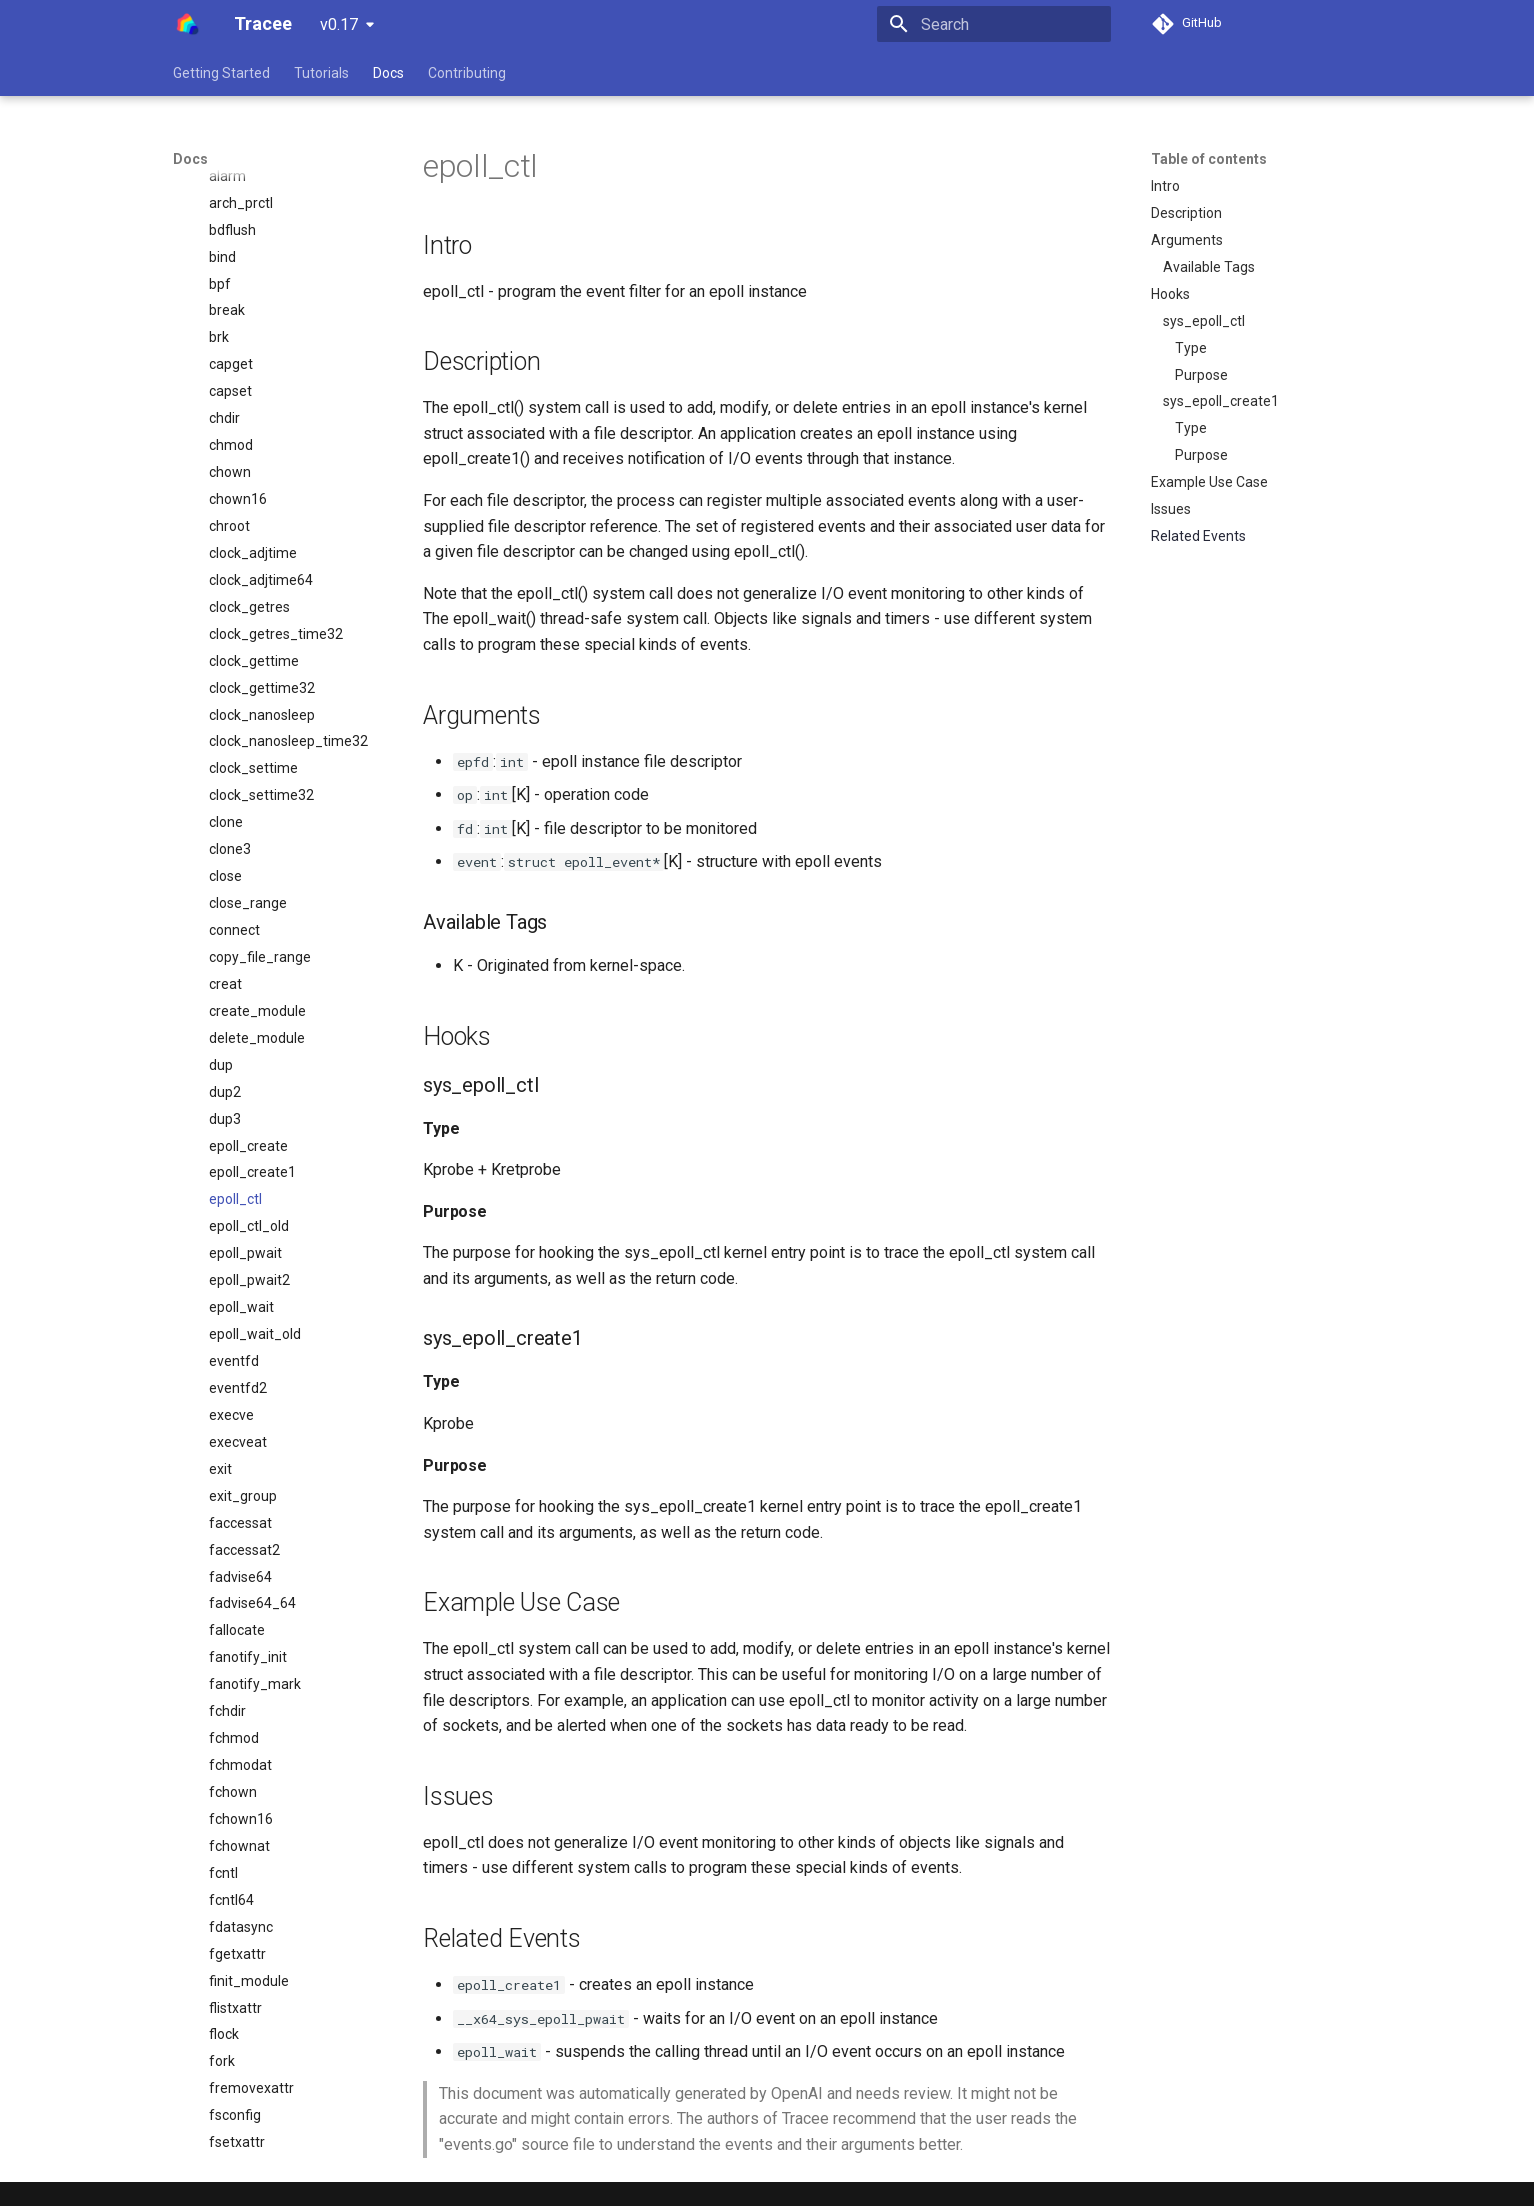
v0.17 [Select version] (339, 24)
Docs (388, 73)
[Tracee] (187, 24)
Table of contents (1209, 159)
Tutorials (321, 73)
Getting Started (221, 73)
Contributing (467, 73)
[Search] (994, 24)
